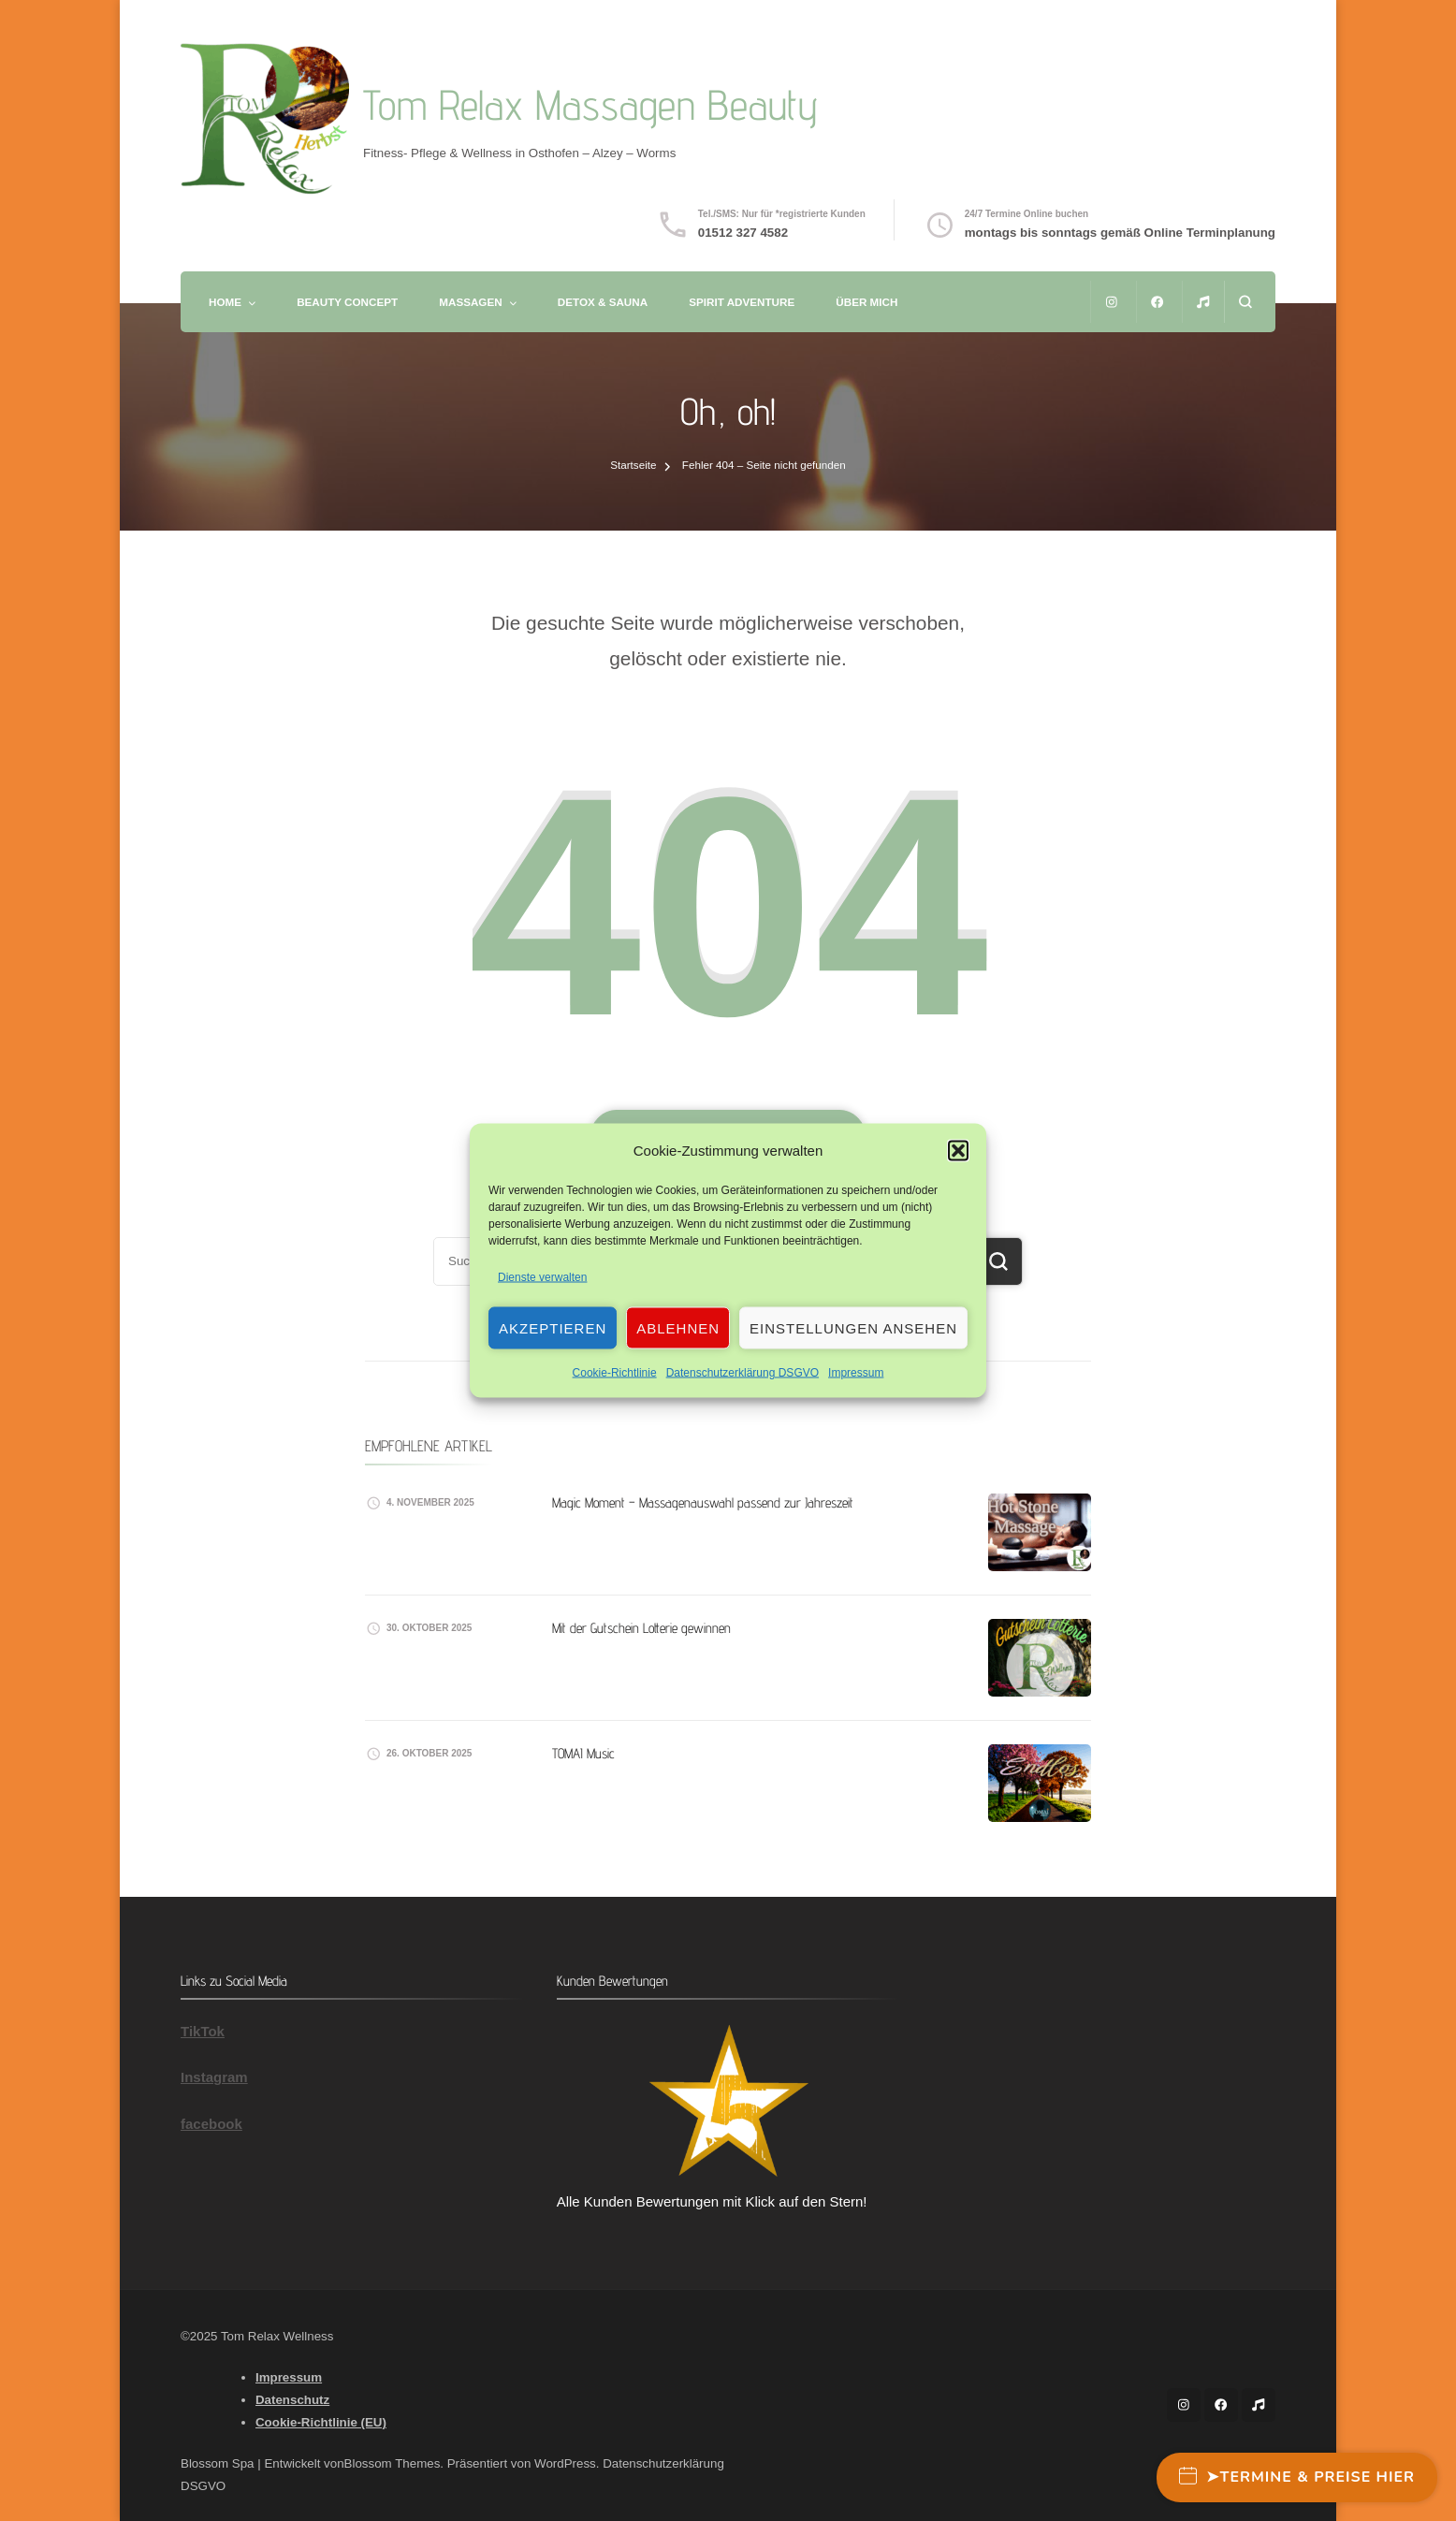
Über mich (866, 302)
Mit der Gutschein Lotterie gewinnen (641, 1628)
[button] (958, 1150)
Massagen (470, 302)
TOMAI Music (583, 1753)
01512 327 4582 (743, 233)
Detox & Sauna (603, 302)
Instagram (214, 2077)
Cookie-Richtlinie (615, 1372)
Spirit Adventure (741, 302)
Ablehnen (678, 1327)
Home (225, 302)
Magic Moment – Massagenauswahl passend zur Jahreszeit (702, 1502)
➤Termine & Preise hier (1297, 2477)
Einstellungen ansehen (853, 1327)
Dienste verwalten (542, 1277)
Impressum (855, 1372)
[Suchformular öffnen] (1245, 302)
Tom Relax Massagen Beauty (590, 104)
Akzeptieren (552, 1327)
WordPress (565, 2463)
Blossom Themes (392, 2463)
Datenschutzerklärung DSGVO (742, 1372)
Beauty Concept (347, 302)
